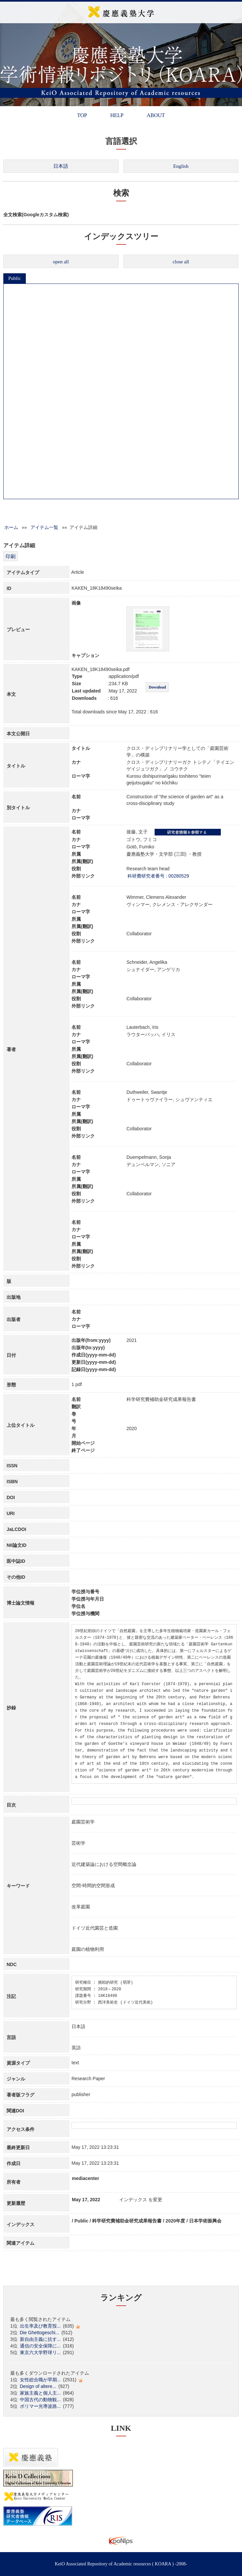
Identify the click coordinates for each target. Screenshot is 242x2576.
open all (61, 261)
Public (14, 278)
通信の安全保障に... (40, 2345)
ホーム (11, 527)
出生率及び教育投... (40, 2326)
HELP (116, 115)
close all (180, 261)
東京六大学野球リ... (40, 2352)
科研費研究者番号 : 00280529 (158, 876)
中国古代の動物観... (40, 2399)
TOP (82, 115)
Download (157, 687)
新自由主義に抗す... (40, 2339)
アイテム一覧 (44, 527)
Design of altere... (38, 2386)
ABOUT (156, 115)
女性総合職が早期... (40, 2379)
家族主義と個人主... (40, 2393)
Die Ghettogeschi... (39, 2332)
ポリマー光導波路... (40, 2406)
